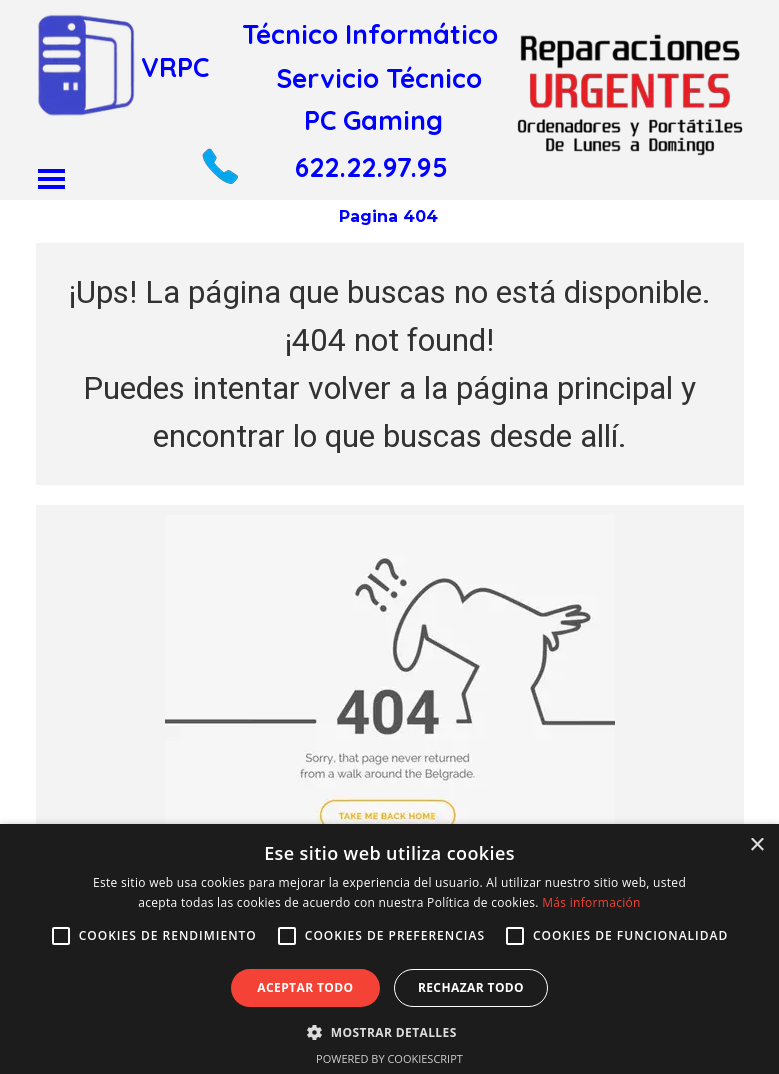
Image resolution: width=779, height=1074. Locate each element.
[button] (220, 155)
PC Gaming (373, 120)
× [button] (756, 845)
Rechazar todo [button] (471, 987)
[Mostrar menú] (51, 178)
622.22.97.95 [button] (371, 167)
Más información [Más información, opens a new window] (591, 902)
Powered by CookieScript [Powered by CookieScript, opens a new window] (389, 1058)
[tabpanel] (390, 364)
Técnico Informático (370, 34)
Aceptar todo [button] (305, 987)
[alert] (389, 949)
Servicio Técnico (379, 78)
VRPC (175, 67)
